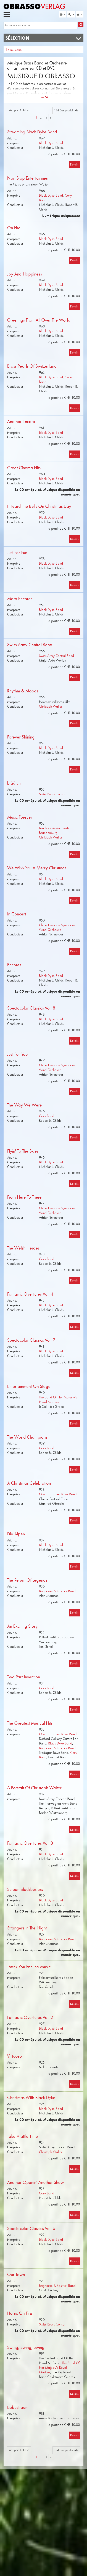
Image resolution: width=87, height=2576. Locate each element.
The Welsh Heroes (23, 1248)
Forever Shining (21, 737)
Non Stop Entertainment (29, 178)
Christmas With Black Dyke (31, 2097)
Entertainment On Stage (29, 1386)
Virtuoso (14, 2056)
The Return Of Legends (27, 1580)
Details (74, 164)
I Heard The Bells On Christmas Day (39, 506)
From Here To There (24, 1197)
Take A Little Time (22, 2136)
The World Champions (27, 1437)
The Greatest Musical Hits (29, 1723)
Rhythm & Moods (22, 691)
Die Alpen (16, 1534)
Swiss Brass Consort (52, 794)
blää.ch (14, 783)
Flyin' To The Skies (22, 1151)
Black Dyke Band (51, 143)
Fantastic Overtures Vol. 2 (30, 2017)
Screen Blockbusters (25, 1889)
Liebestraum (17, 2407)
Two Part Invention (23, 1677)
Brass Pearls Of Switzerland (32, 366)
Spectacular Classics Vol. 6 (31, 2228)
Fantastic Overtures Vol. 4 (30, 1294)
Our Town (16, 2274)
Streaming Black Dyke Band (32, 132)
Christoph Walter (50, 706)
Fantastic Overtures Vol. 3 (30, 1843)
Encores (14, 965)
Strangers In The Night (27, 1928)
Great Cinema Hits (24, 467)
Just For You (17, 1054)
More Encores (19, 598)
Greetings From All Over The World (38, 320)
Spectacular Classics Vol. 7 (31, 1340)
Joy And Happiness (24, 274)
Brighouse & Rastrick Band (57, 1591)
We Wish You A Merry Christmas (36, 868)
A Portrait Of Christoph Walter (34, 1788)
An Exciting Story (22, 1626)
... (41, 117)
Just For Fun (17, 552)
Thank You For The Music (29, 1966)
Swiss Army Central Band (29, 644)
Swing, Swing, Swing (25, 2347)
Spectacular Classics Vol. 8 (31, 1008)
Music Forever (19, 817)
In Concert (16, 914)
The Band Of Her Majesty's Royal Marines (59, 2367)
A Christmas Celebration (29, 1483)
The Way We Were (24, 1105)
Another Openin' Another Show (35, 2182)
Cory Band (46, 1116)
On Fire (13, 228)
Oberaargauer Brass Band (58, 1494)
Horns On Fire (19, 2313)
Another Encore (21, 421)
